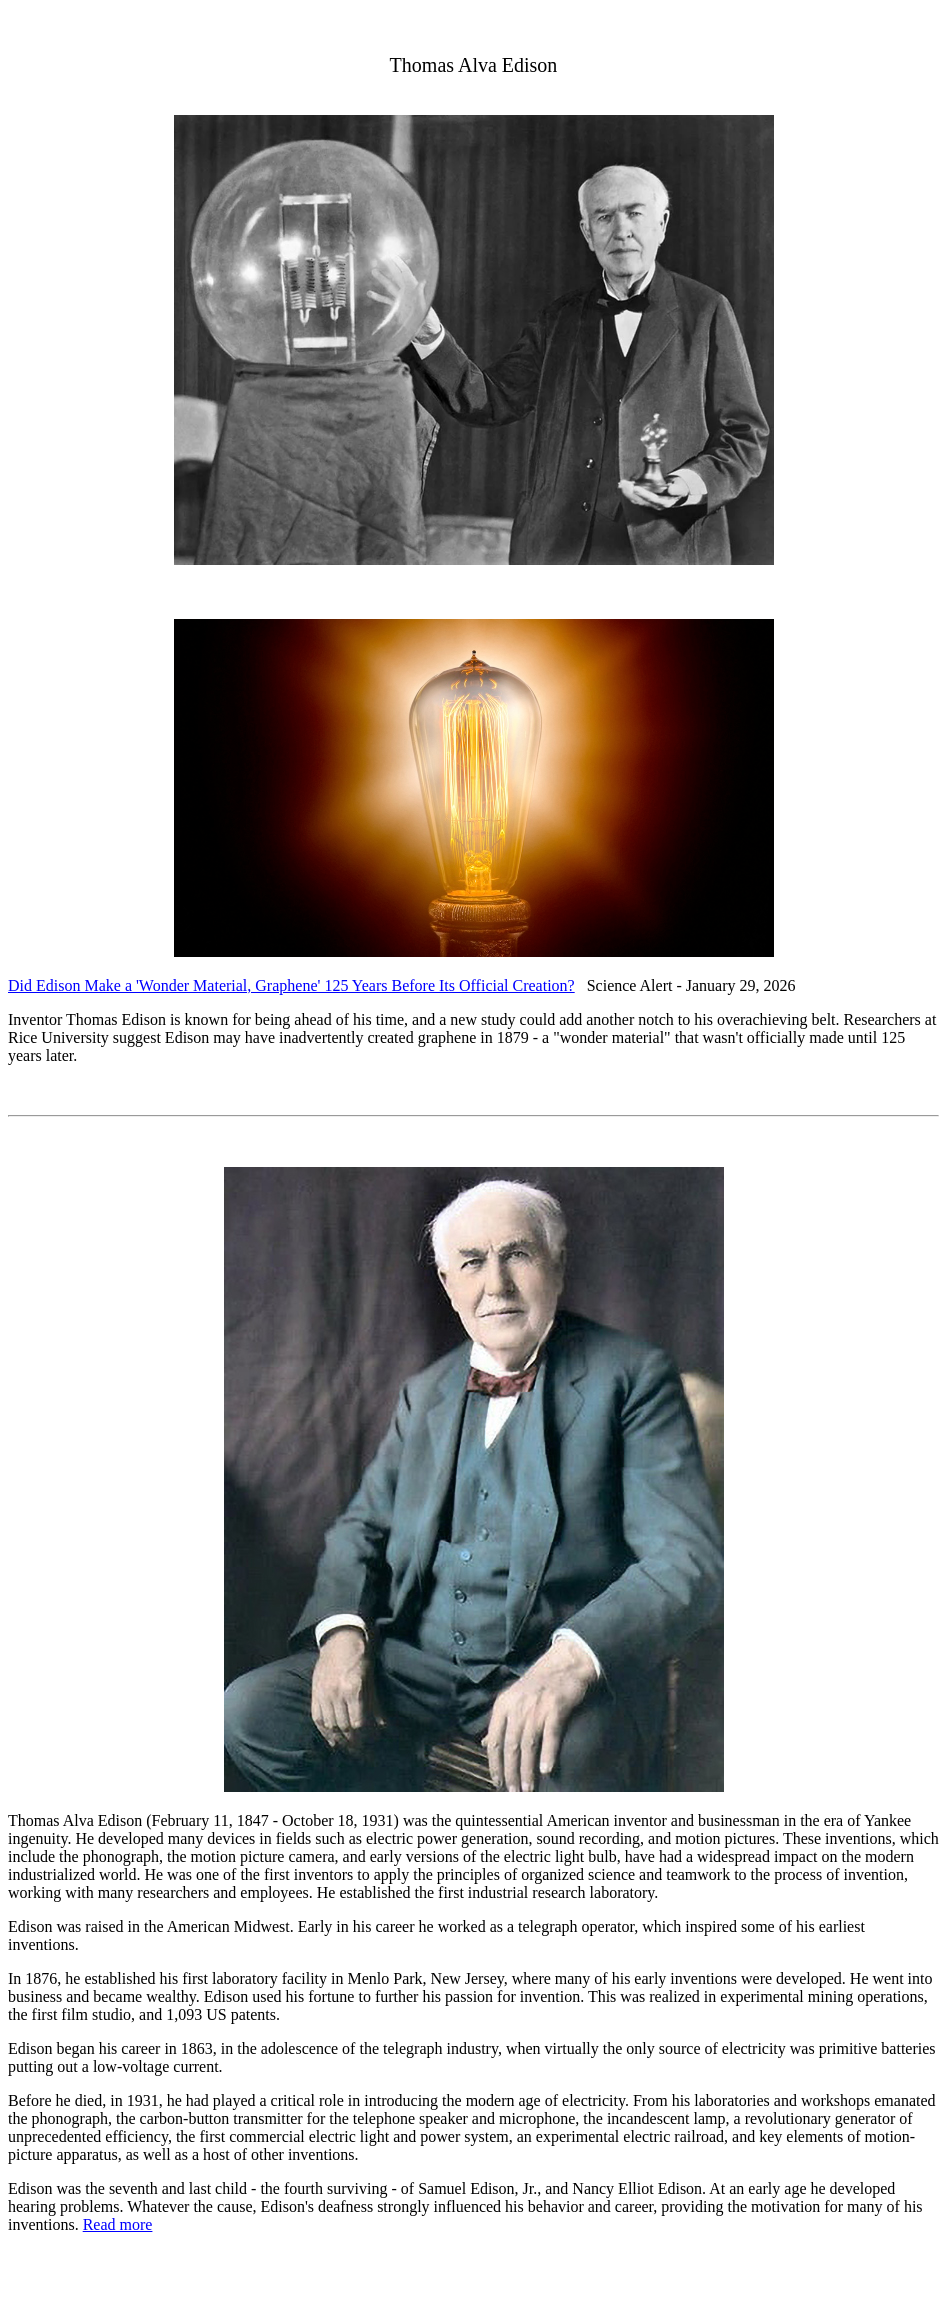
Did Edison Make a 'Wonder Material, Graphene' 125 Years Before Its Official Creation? (291, 985)
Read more (118, 2224)
